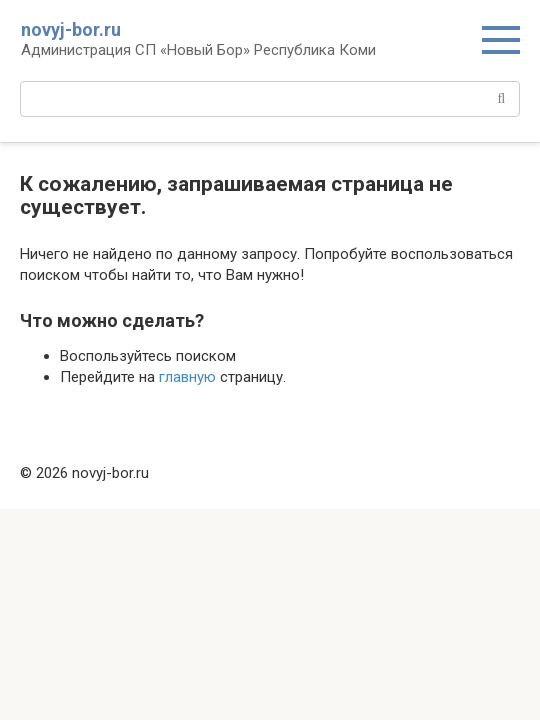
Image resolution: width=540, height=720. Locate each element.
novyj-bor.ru (71, 29)
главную (187, 377)
